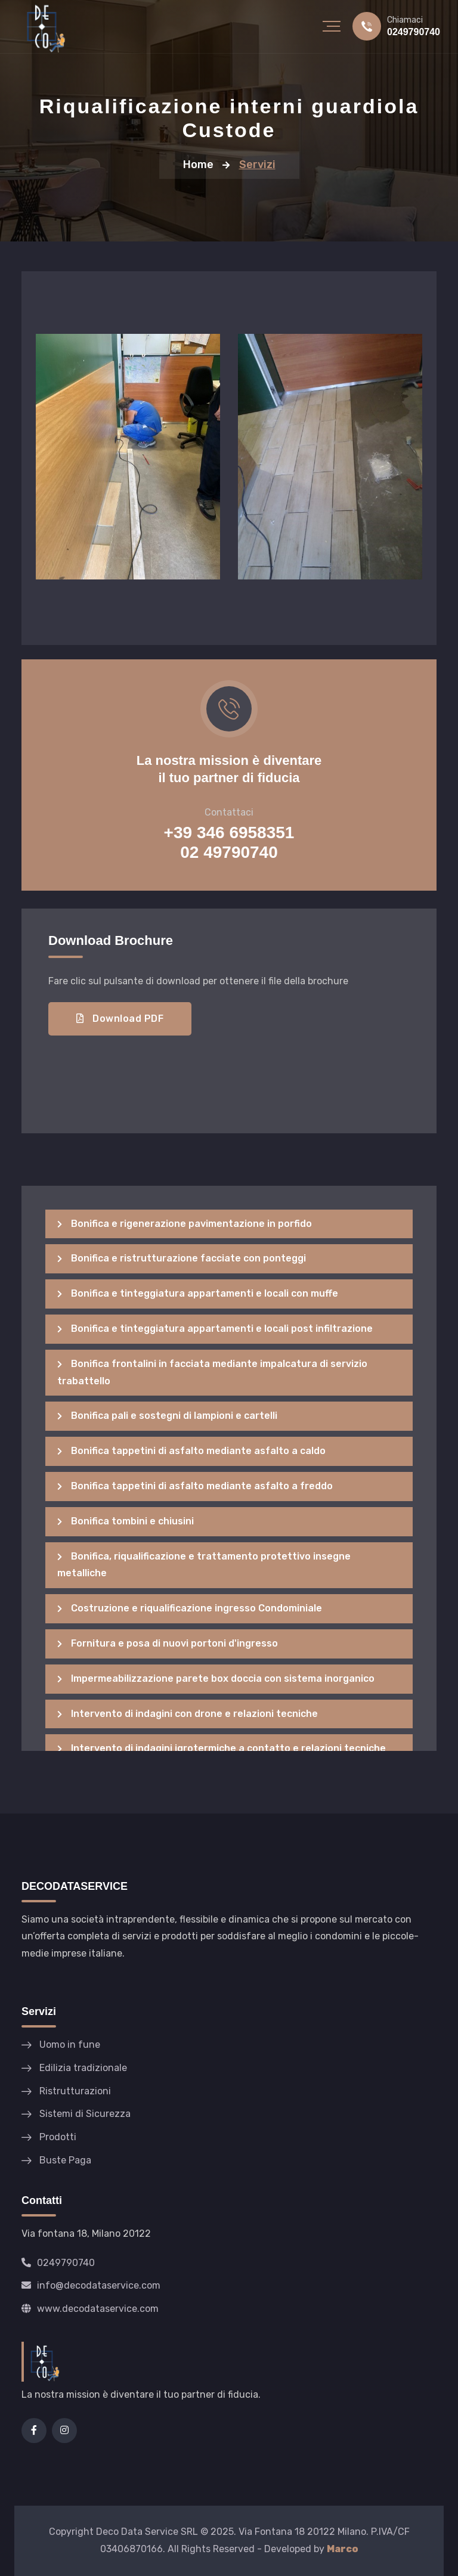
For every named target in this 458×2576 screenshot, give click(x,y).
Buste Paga (65, 2160)
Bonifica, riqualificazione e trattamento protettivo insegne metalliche (204, 1565)
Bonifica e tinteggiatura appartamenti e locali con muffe (197, 1293)
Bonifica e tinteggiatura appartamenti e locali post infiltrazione (215, 1328)
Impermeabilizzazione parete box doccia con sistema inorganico (216, 1678)
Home (198, 164)
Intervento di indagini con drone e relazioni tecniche (187, 1713)
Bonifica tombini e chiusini (125, 1521)
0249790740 (413, 32)
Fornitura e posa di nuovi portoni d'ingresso (167, 1643)
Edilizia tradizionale (83, 2067)
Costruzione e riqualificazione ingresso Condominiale (189, 1608)
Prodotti (57, 2137)
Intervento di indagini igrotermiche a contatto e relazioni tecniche (221, 1748)
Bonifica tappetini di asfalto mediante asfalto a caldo (191, 1450)
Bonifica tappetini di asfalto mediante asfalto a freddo (195, 1486)
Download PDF (119, 1018)
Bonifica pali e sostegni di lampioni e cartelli (167, 1415)
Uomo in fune (69, 2044)
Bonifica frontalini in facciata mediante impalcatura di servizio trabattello (212, 1372)
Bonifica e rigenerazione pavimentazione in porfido (184, 1223)
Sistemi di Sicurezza (85, 2113)
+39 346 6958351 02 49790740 (229, 842)
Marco (342, 2549)
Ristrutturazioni (75, 2091)
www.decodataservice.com (90, 2308)
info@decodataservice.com (90, 2285)
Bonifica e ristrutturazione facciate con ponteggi (181, 1258)
